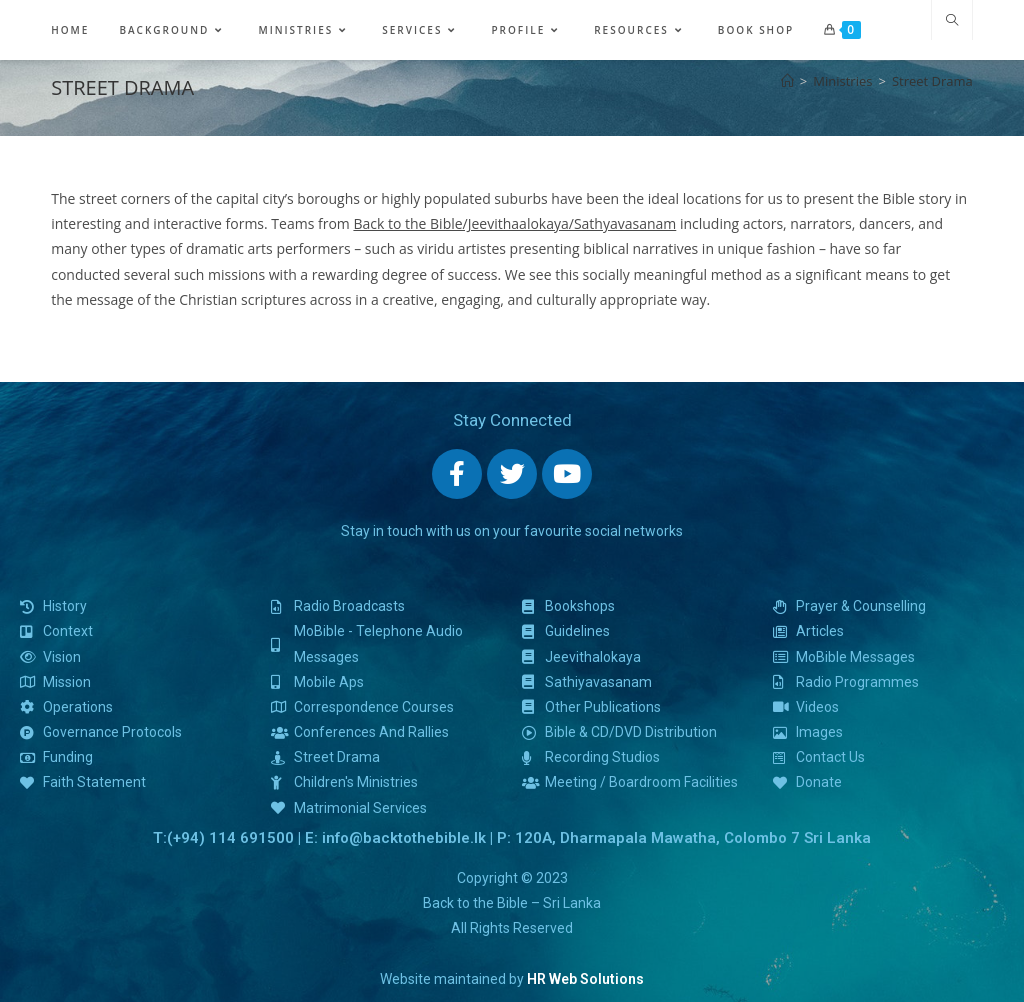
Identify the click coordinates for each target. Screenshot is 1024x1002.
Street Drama (932, 81)
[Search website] (952, 21)
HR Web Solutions (585, 979)
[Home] (787, 81)
